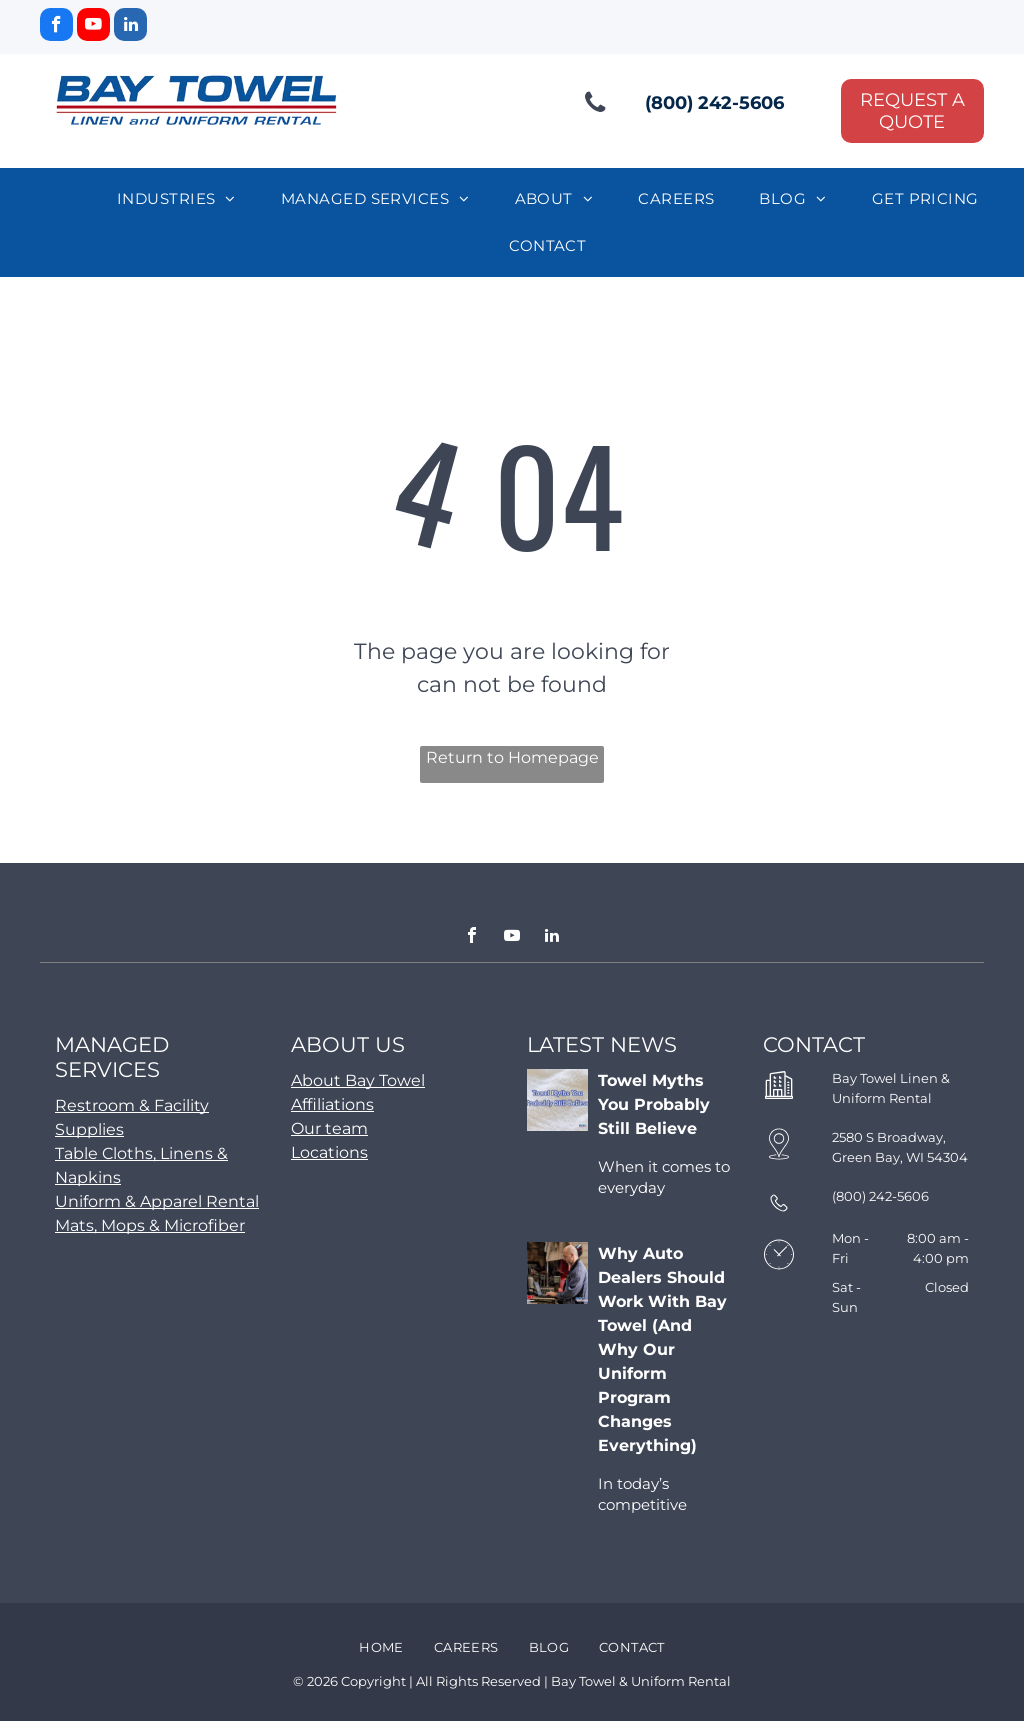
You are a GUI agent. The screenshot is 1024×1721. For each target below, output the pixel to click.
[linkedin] (130, 27)
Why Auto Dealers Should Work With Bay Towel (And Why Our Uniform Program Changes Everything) (662, 1349)
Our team (329, 1128)
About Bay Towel (358, 1080)
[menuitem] (184, 199)
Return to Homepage (512, 757)
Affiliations (332, 1104)
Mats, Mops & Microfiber (150, 1225)
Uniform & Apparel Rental (157, 1201)
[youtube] (93, 27)
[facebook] (56, 27)
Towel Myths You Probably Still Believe (654, 1104)
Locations (329, 1152)
